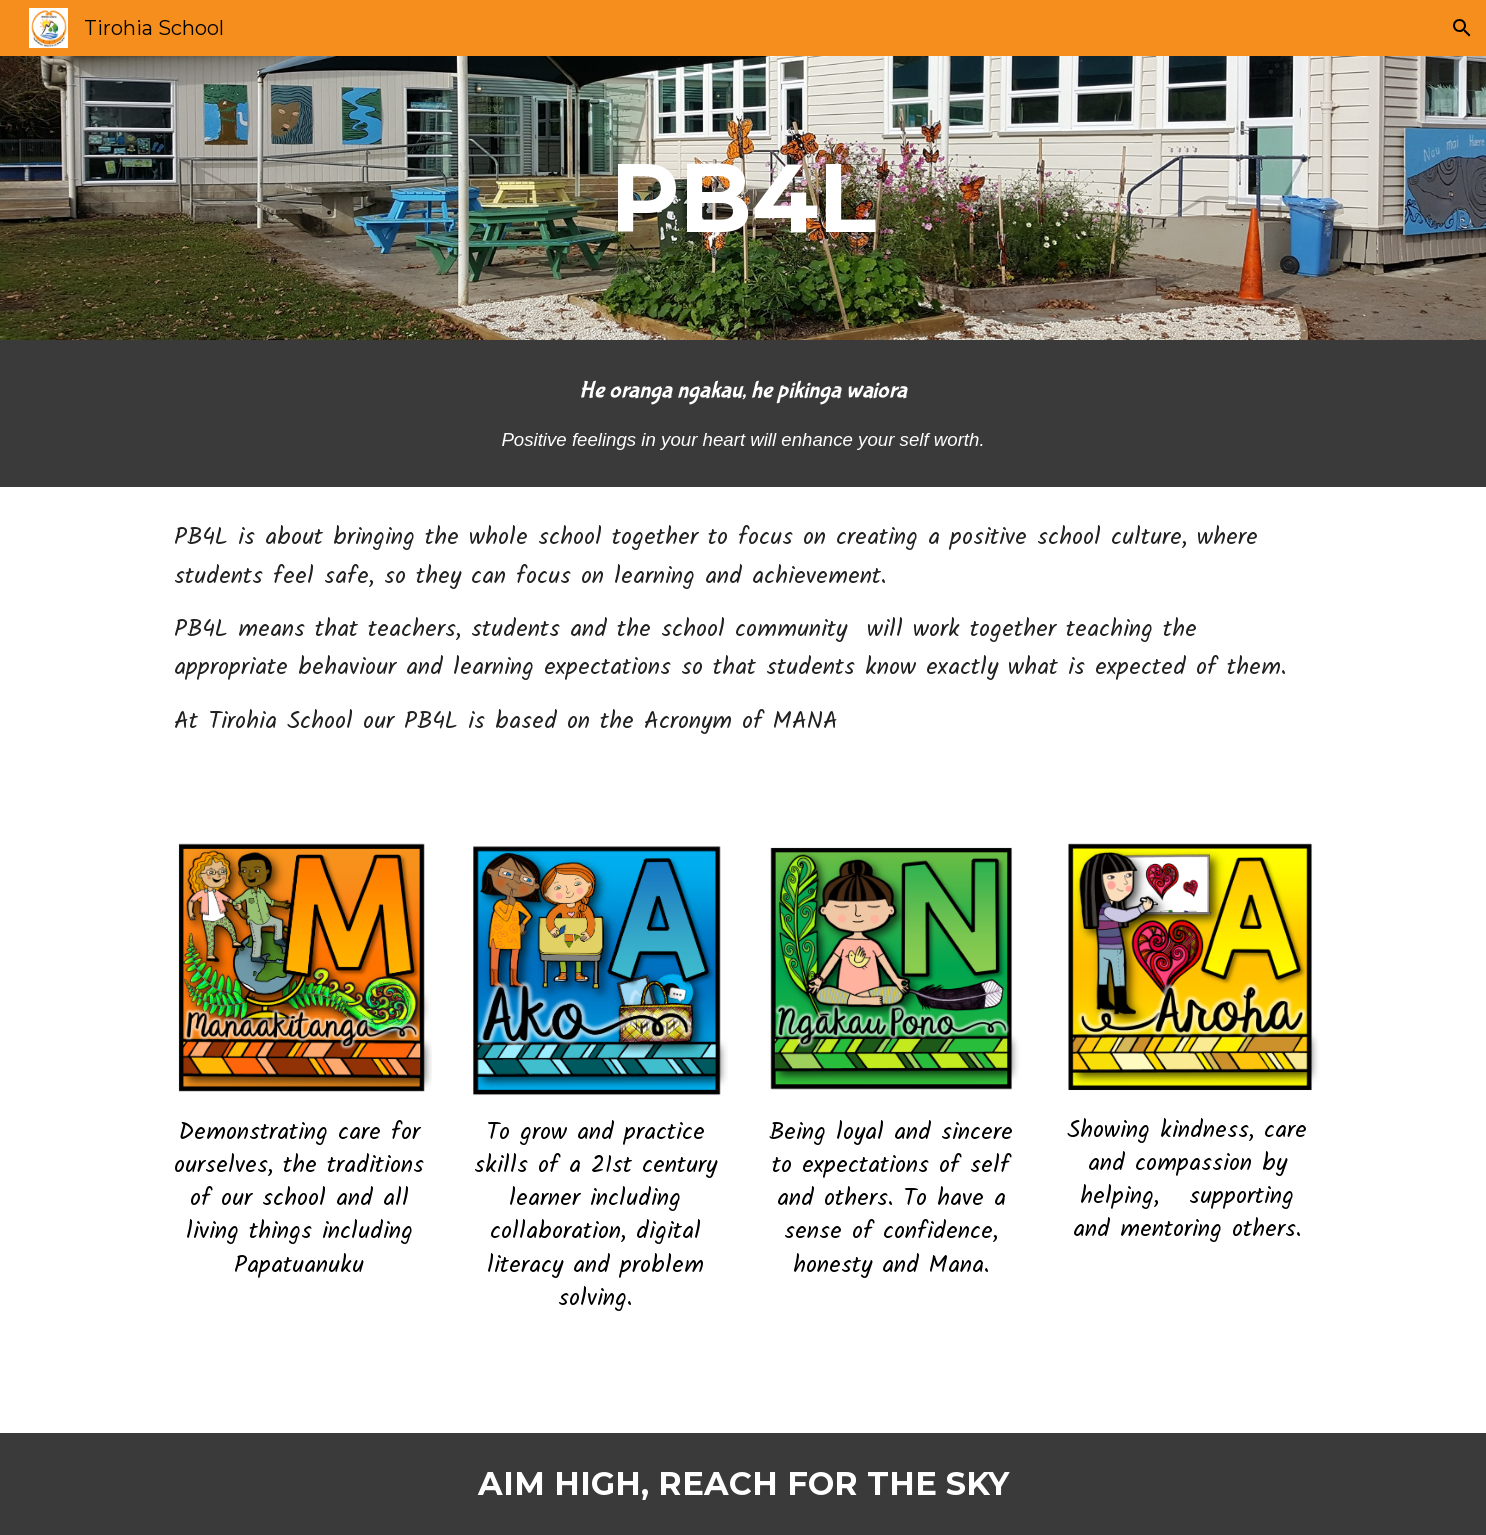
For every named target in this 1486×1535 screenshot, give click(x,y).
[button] (1462, 28)
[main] (743, 198)
